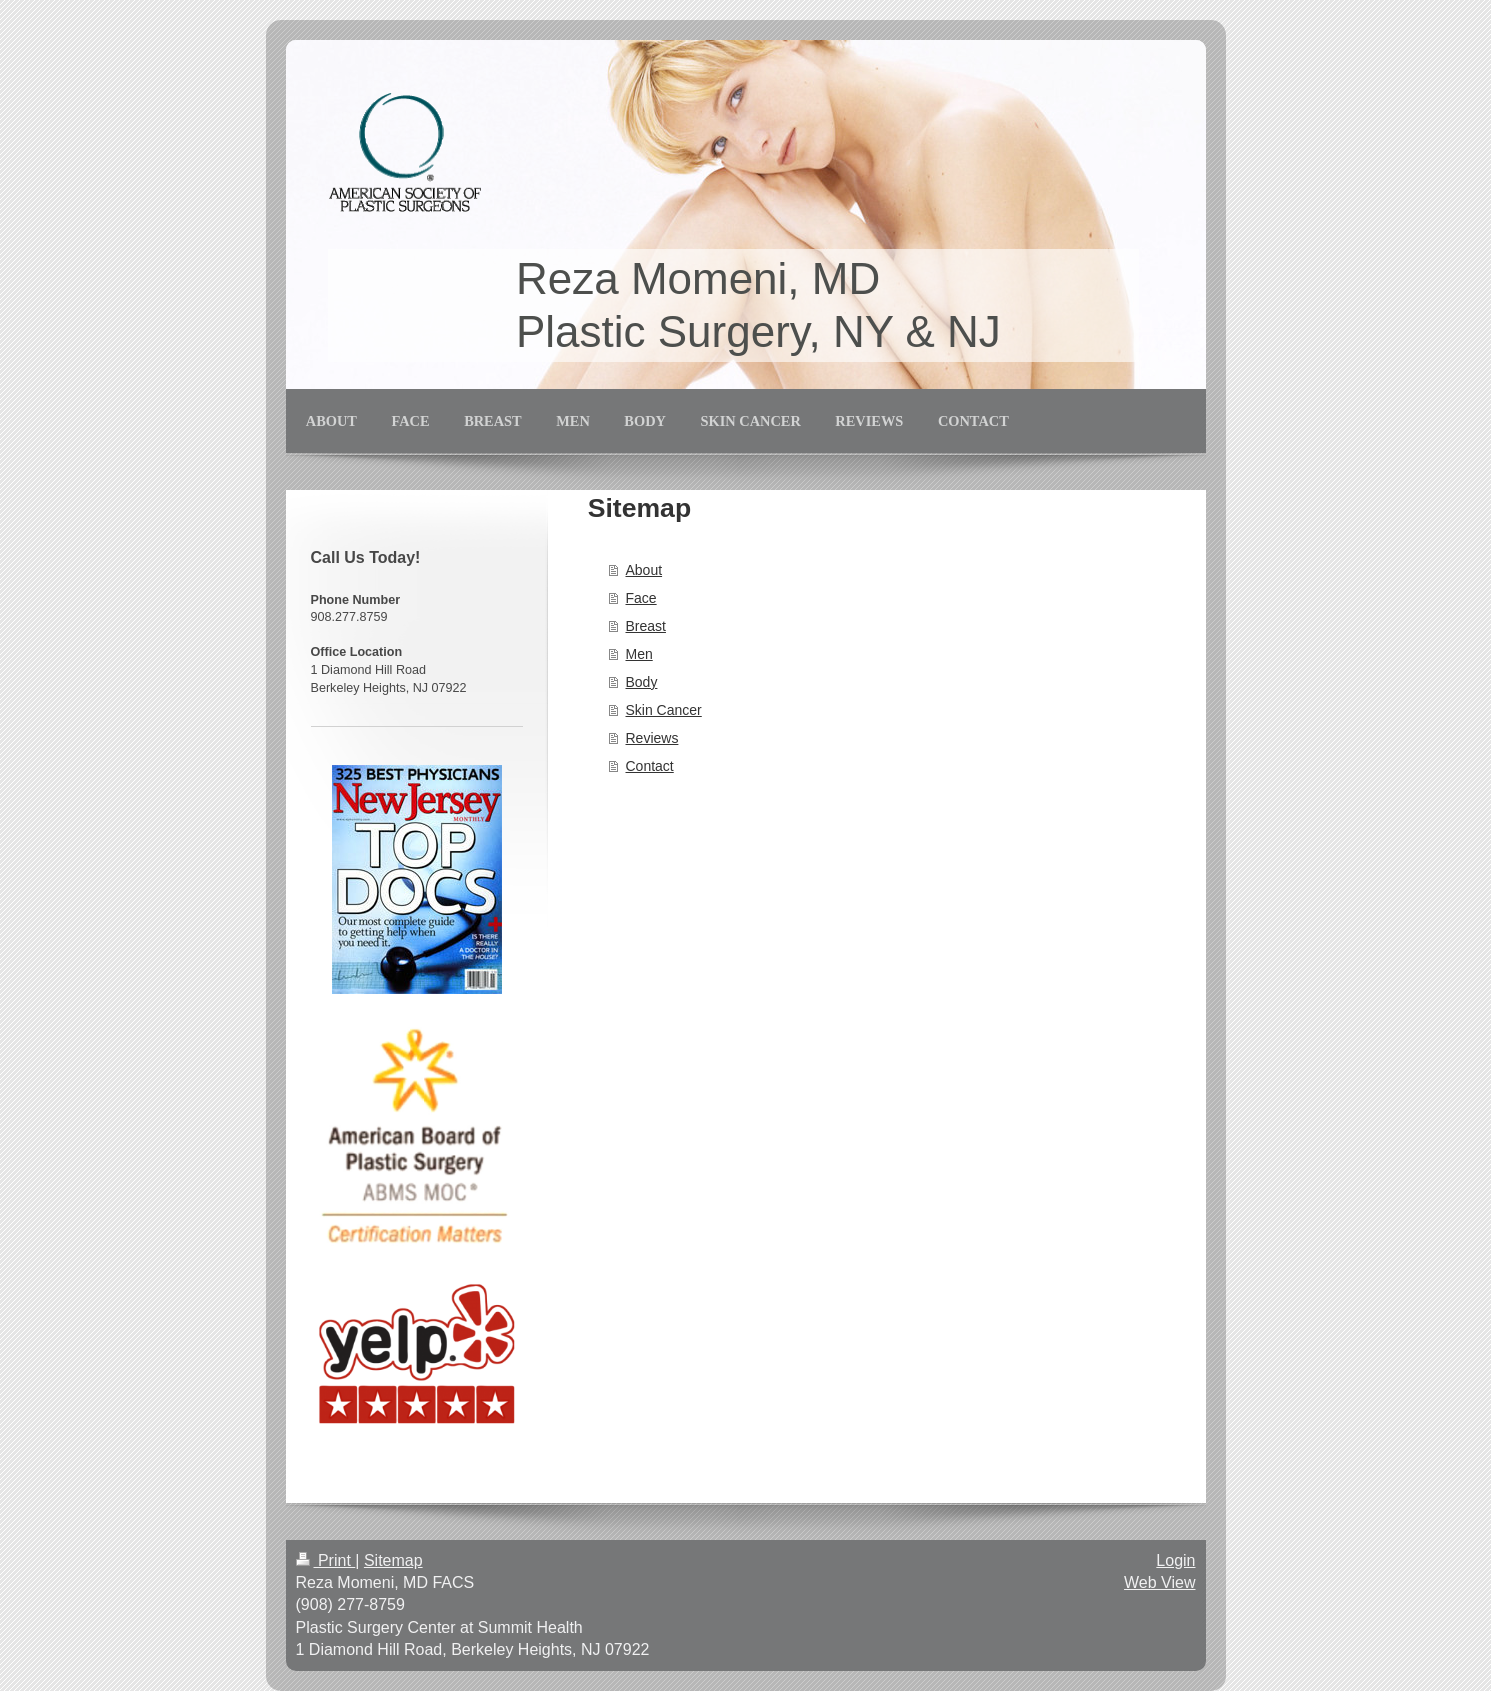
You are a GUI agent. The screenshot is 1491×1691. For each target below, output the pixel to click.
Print (326, 1560)
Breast (646, 626)
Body (642, 682)
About (644, 570)
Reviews (652, 738)
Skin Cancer (664, 710)
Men (639, 654)
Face (641, 598)
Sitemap (393, 1560)
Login (1175, 1560)
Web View (1159, 1582)
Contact (650, 766)
